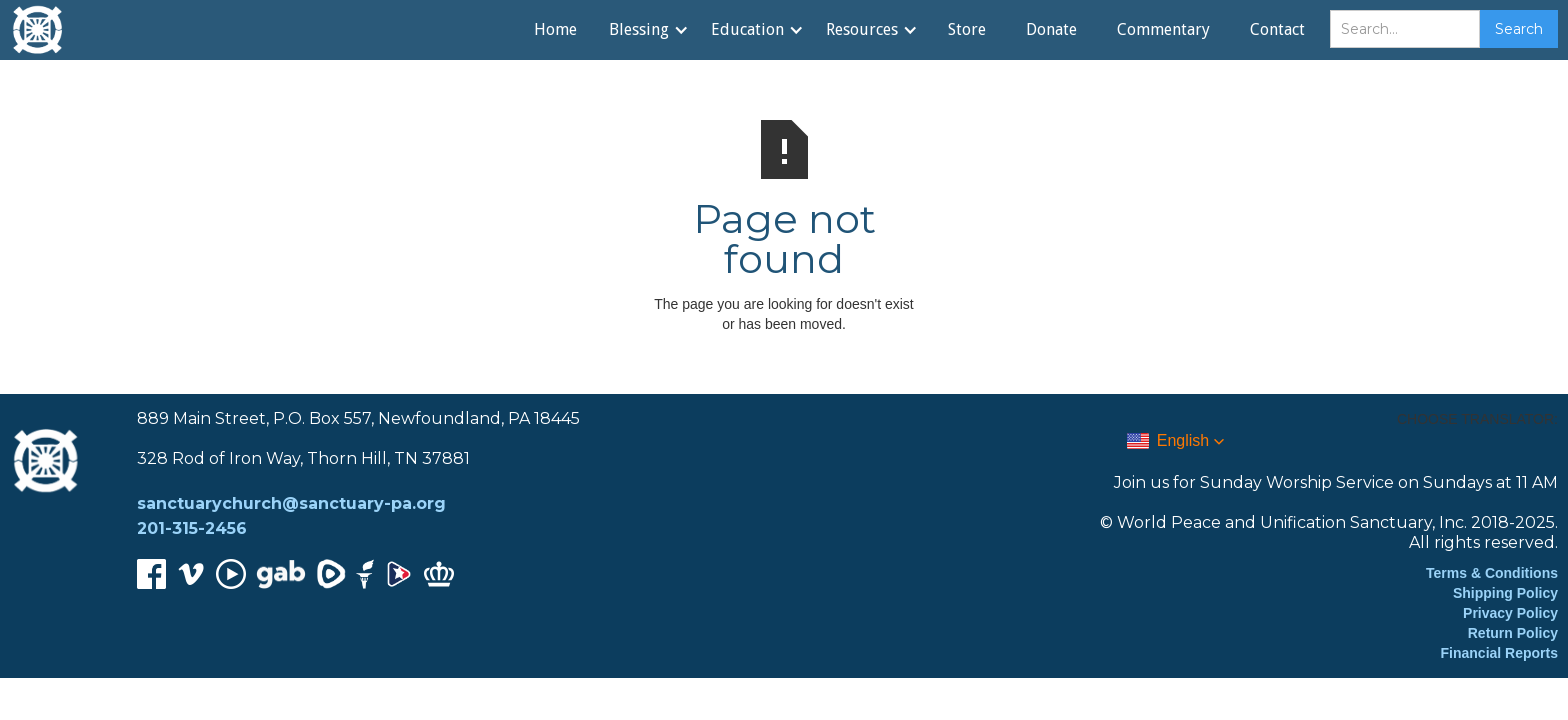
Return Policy (1513, 633)
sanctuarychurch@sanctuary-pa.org (291, 503)
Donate (1051, 29)
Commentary (1163, 29)
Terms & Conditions (1492, 573)
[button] (648, 30)
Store (967, 29)
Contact (1277, 29)
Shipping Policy (1505, 593)
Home (555, 29)
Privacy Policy (1510, 613)
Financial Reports (1499, 653)
